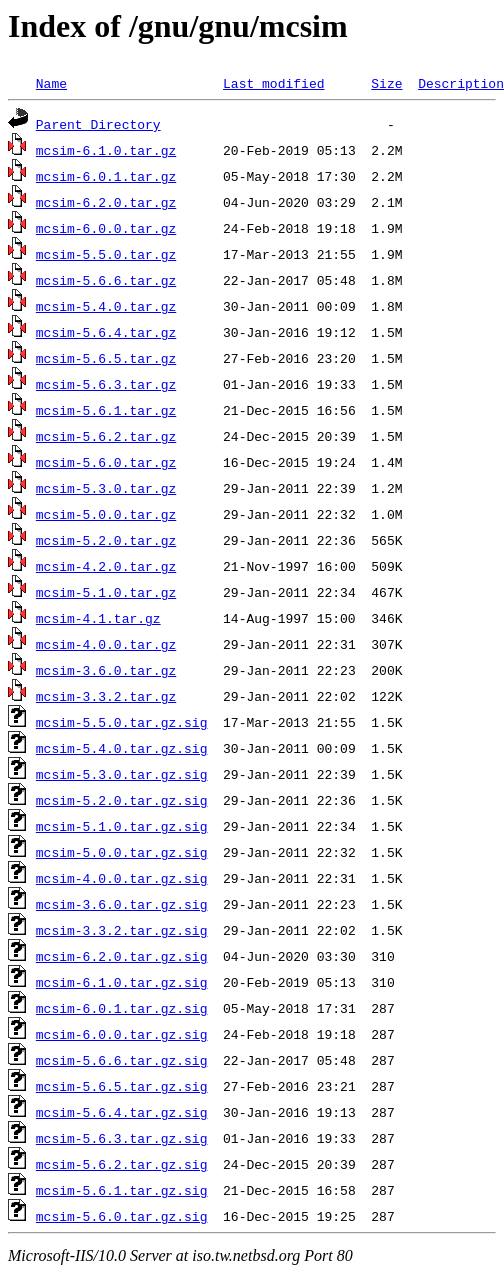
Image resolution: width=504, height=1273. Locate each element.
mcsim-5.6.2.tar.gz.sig (122, 1164)
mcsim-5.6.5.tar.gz (106, 358)
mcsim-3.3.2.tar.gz (106, 696)
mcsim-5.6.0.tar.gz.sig (122, 1216)
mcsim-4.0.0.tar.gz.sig (122, 878)
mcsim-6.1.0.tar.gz (106, 150)
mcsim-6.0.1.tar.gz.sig (122, 1008)
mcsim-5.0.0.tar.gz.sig (122, 852)
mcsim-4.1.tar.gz (98, 618)
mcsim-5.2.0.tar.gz (106, 540)
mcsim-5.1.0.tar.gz (106, 592)
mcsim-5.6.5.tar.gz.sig (122, 1086)
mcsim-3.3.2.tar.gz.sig (122, 930)
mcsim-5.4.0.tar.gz (106, 306)
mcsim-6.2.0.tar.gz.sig (122, 956)
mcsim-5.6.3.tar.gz (106, 384)
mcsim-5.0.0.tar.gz (106, 514)
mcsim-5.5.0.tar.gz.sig (122, 722)
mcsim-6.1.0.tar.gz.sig (122, 982)
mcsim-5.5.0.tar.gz (106, 254)
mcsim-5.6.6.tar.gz (106, 280)
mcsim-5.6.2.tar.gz (106, 436)
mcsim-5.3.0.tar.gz (106, 488)
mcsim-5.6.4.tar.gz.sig (122, 1112)
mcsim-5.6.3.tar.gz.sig (122, 1138)
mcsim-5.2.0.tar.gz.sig (122, 800)
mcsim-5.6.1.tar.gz (106, 410)
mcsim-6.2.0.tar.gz (106, 202)
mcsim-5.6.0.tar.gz (106, 462)
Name (51, 83)
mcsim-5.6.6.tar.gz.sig (122, 1060)
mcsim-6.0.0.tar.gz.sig (122, 1034)
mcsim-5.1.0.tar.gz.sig (122, 826)
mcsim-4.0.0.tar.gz (106, 644)
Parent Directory (98, 124)
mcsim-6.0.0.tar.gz (106, 228)
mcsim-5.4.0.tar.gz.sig (122, 748)
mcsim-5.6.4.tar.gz (106, 332)
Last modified (273, 83)
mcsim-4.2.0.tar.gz (106, 566)
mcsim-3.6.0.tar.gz (106, 670)
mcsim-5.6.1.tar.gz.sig (122, 1190)
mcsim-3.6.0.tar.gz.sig (122, 904)
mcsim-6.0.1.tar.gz (106, 176)
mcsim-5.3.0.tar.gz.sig (122, 774)
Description (461, 83)
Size (386, 83)
